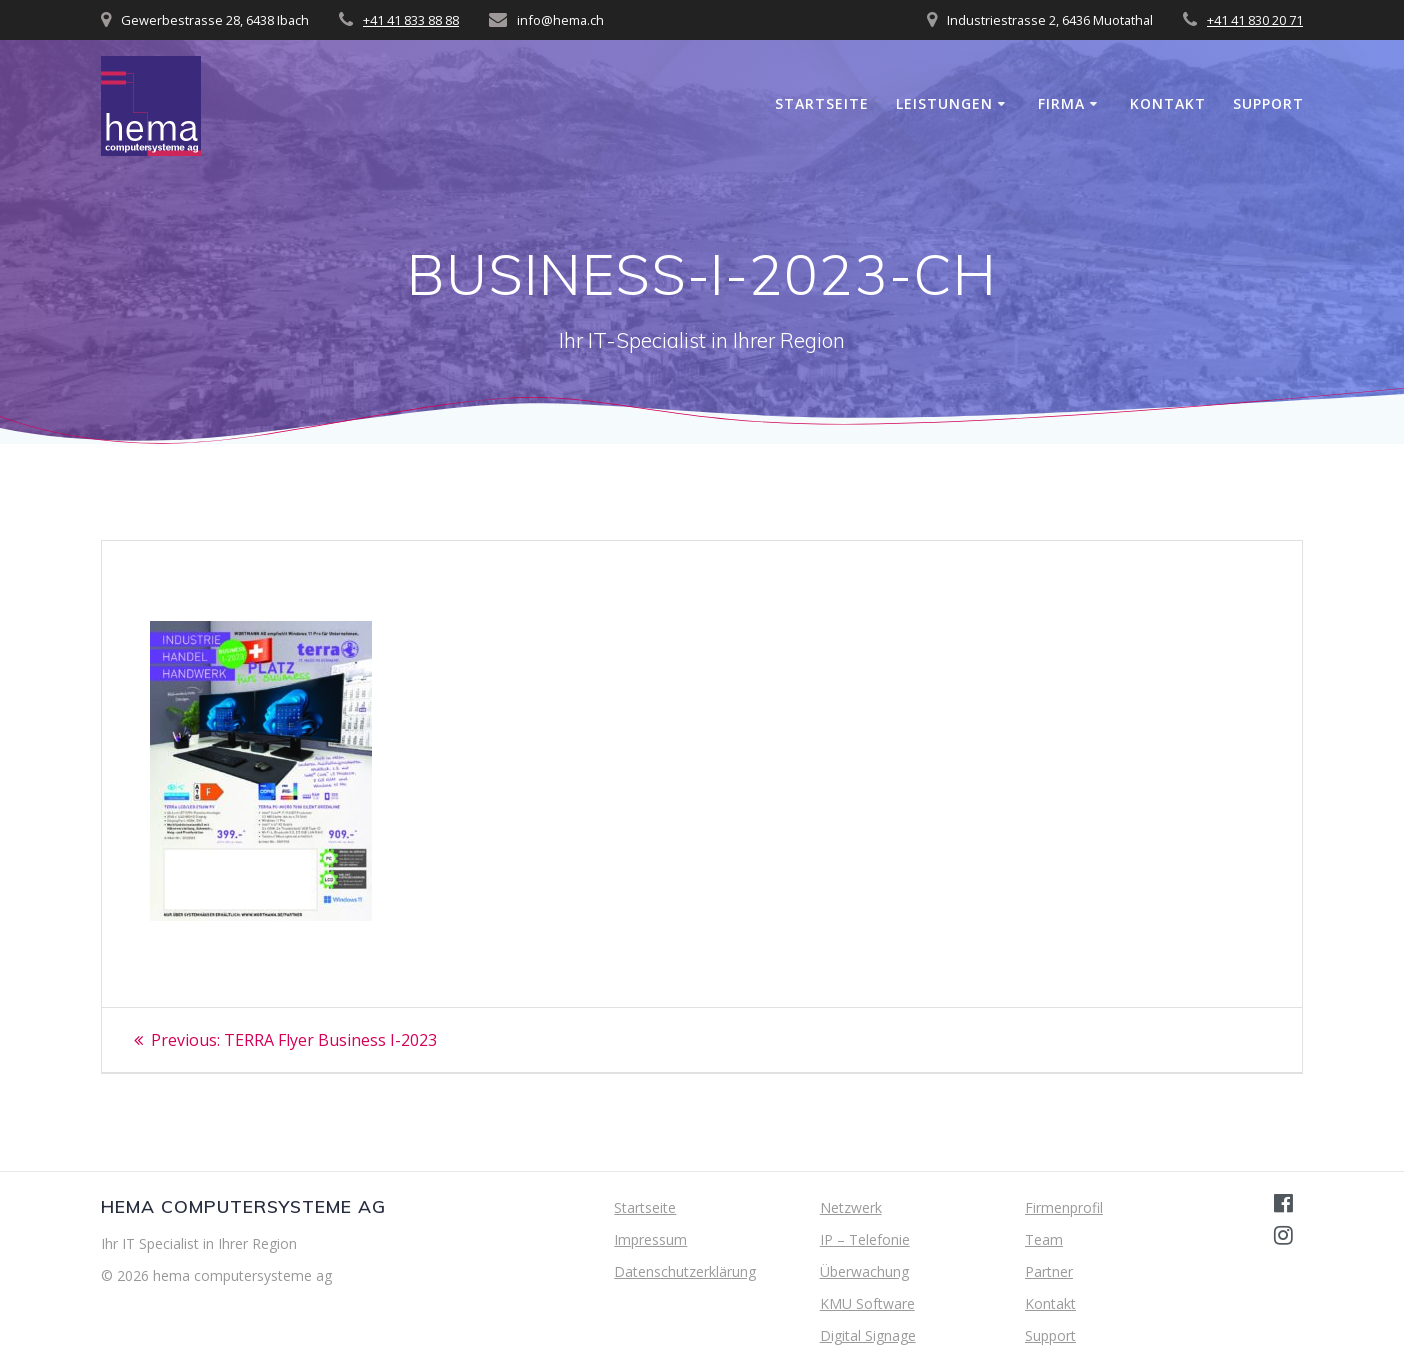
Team (1044, 1239)
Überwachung (864, 1271)
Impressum (650, 1239)
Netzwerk (851, 1207)
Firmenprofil (1064, 1207)
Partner (1049, 1271)
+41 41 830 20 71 (1255, 20)
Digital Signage (868, 1335)
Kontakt (1168, 103)
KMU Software (867, 1303)
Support (1268, 103)
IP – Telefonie (865, 1239)
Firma (1061, 103)
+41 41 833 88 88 (411, 20)
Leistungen (944, 103)
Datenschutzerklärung (685, 1271)
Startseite (822, 103)
